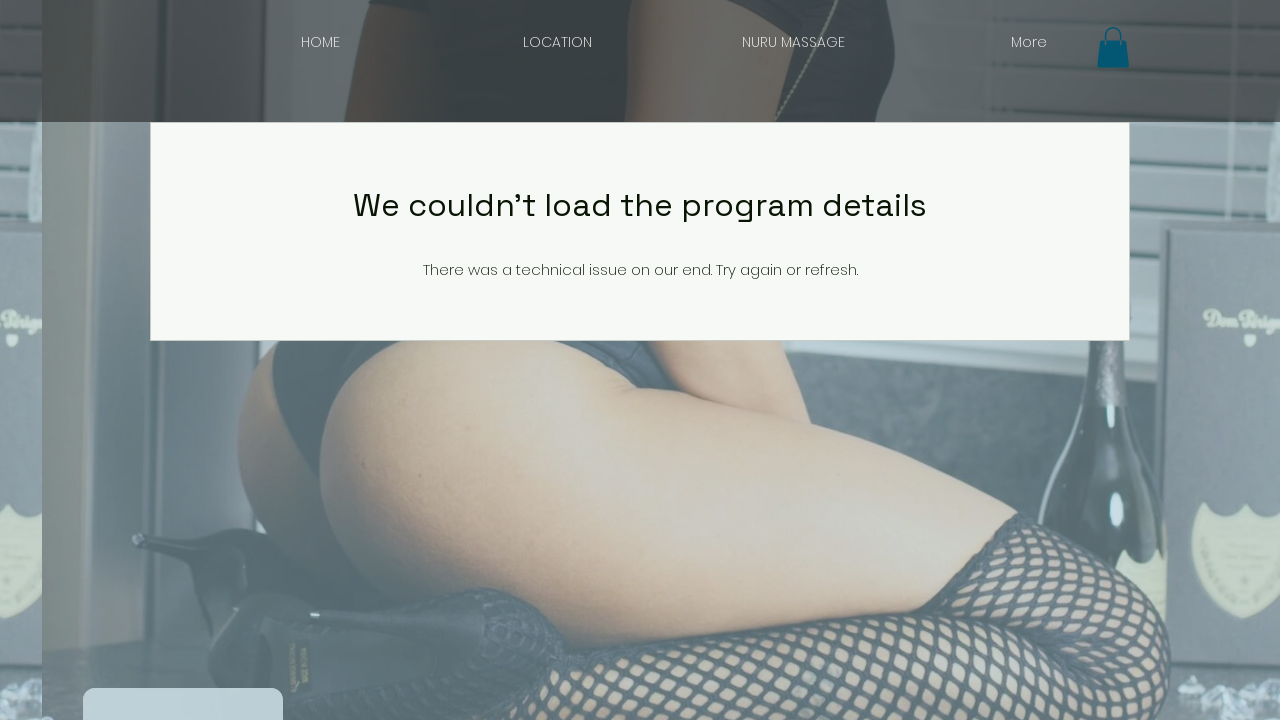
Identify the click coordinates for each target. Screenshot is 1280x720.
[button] (1113, 47)
